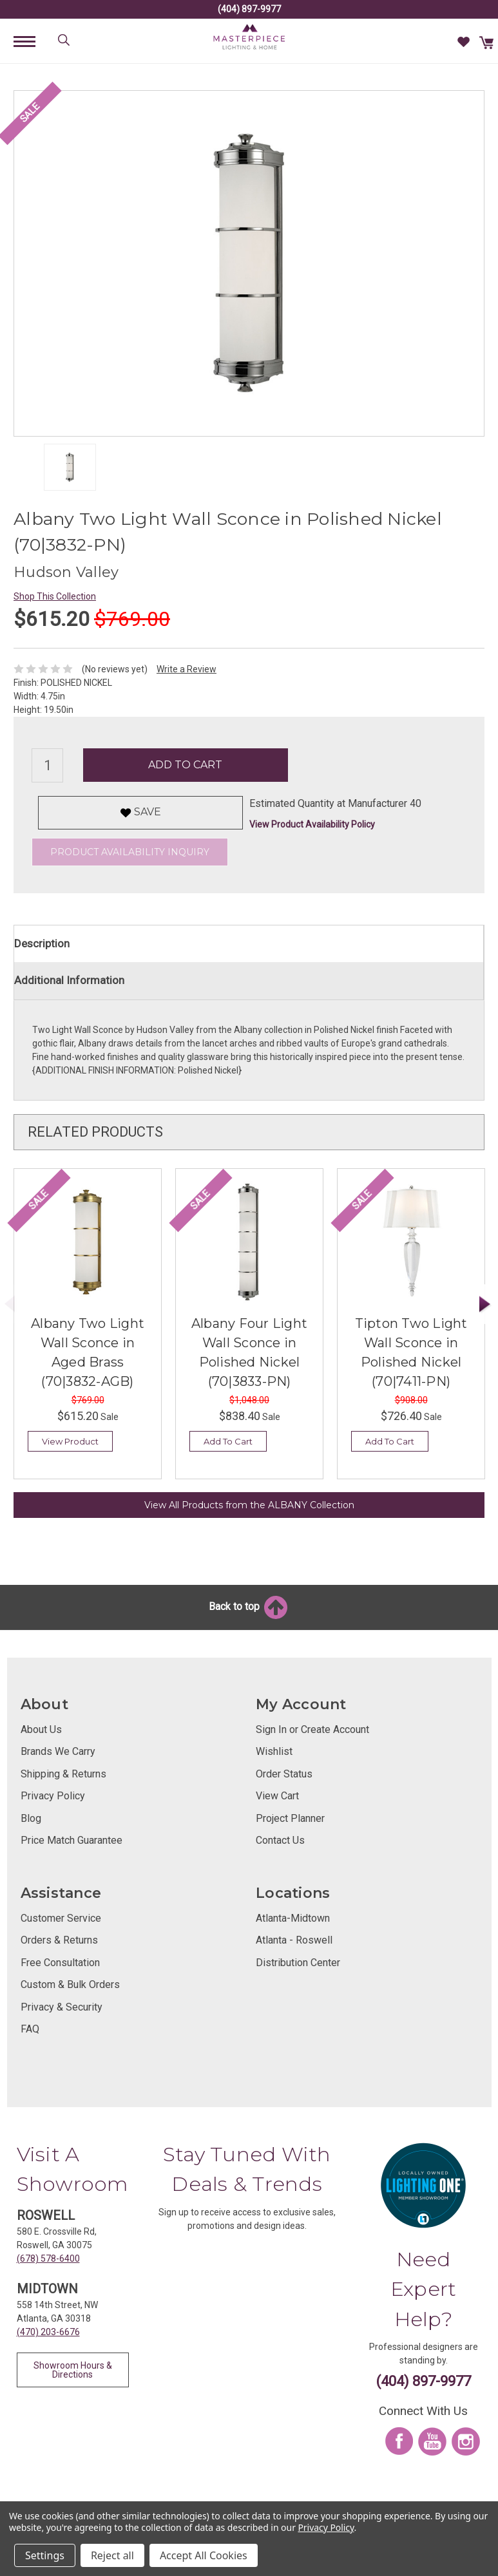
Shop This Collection (55, 596)
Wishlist (274, 1751)
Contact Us (280, 1840)
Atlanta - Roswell (294, 1940)
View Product (70, 1441)
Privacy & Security (61, 2007)
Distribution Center (298, 1962)
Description (42, 943)
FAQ (30, 2029)
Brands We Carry (58, 1751)
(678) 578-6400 (48, 2258)
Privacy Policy (53, 1796)
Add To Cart (228, 1441)
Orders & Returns (59, 1940)
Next (485, 1304)
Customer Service (61, 1918)
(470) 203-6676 (48, 2332)
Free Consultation (60, 1962)
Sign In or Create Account (312, 1729)
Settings (44, 2555)
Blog (31, 1818)
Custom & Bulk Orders (70, 1984)
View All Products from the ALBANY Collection (249, 1505)
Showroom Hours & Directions (73, 2370)
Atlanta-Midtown (293, 1918)
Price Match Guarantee (71, 1840)
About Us (41, 1729)
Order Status (284, 1774)
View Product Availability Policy (312, 824)
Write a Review (186, 669)
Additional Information (69, 980)
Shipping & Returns (63, 1774)
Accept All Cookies (203, 2555)
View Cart (277, 1796)
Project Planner (290, 1818)
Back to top (249, 1606)
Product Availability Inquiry (129, 852)
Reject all (112, 2555)
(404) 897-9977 (249, 9)
